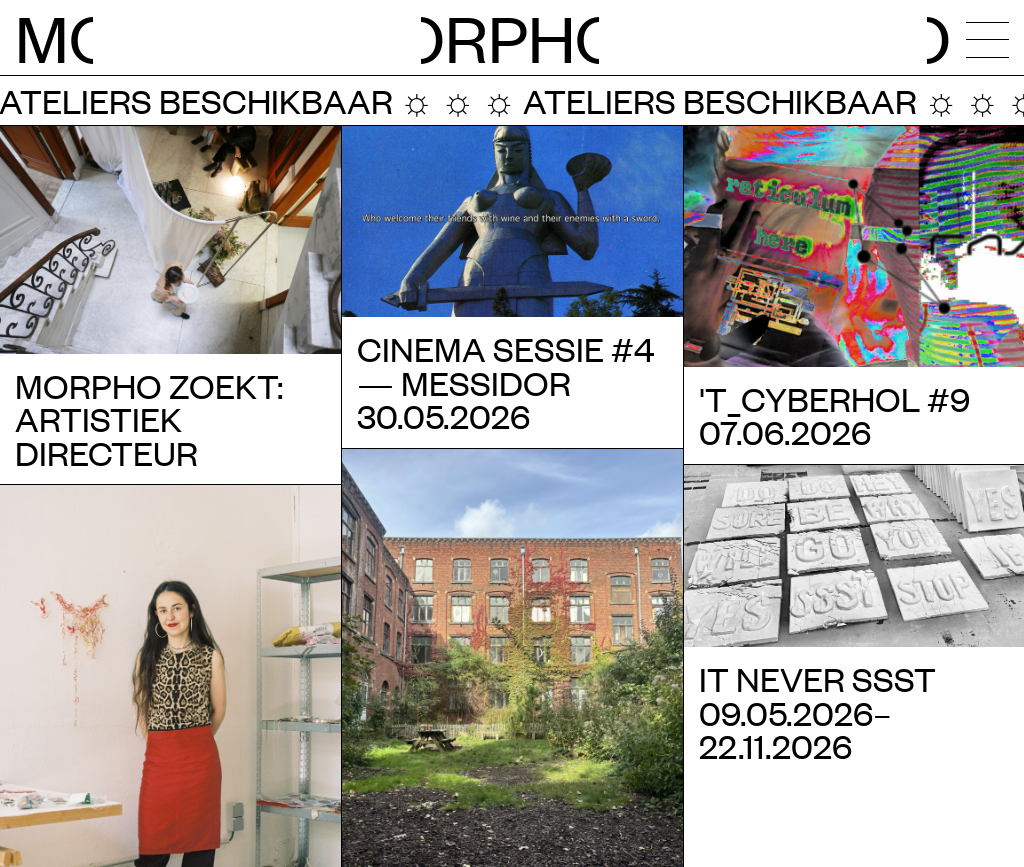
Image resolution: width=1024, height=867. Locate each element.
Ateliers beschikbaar (692, 100)
